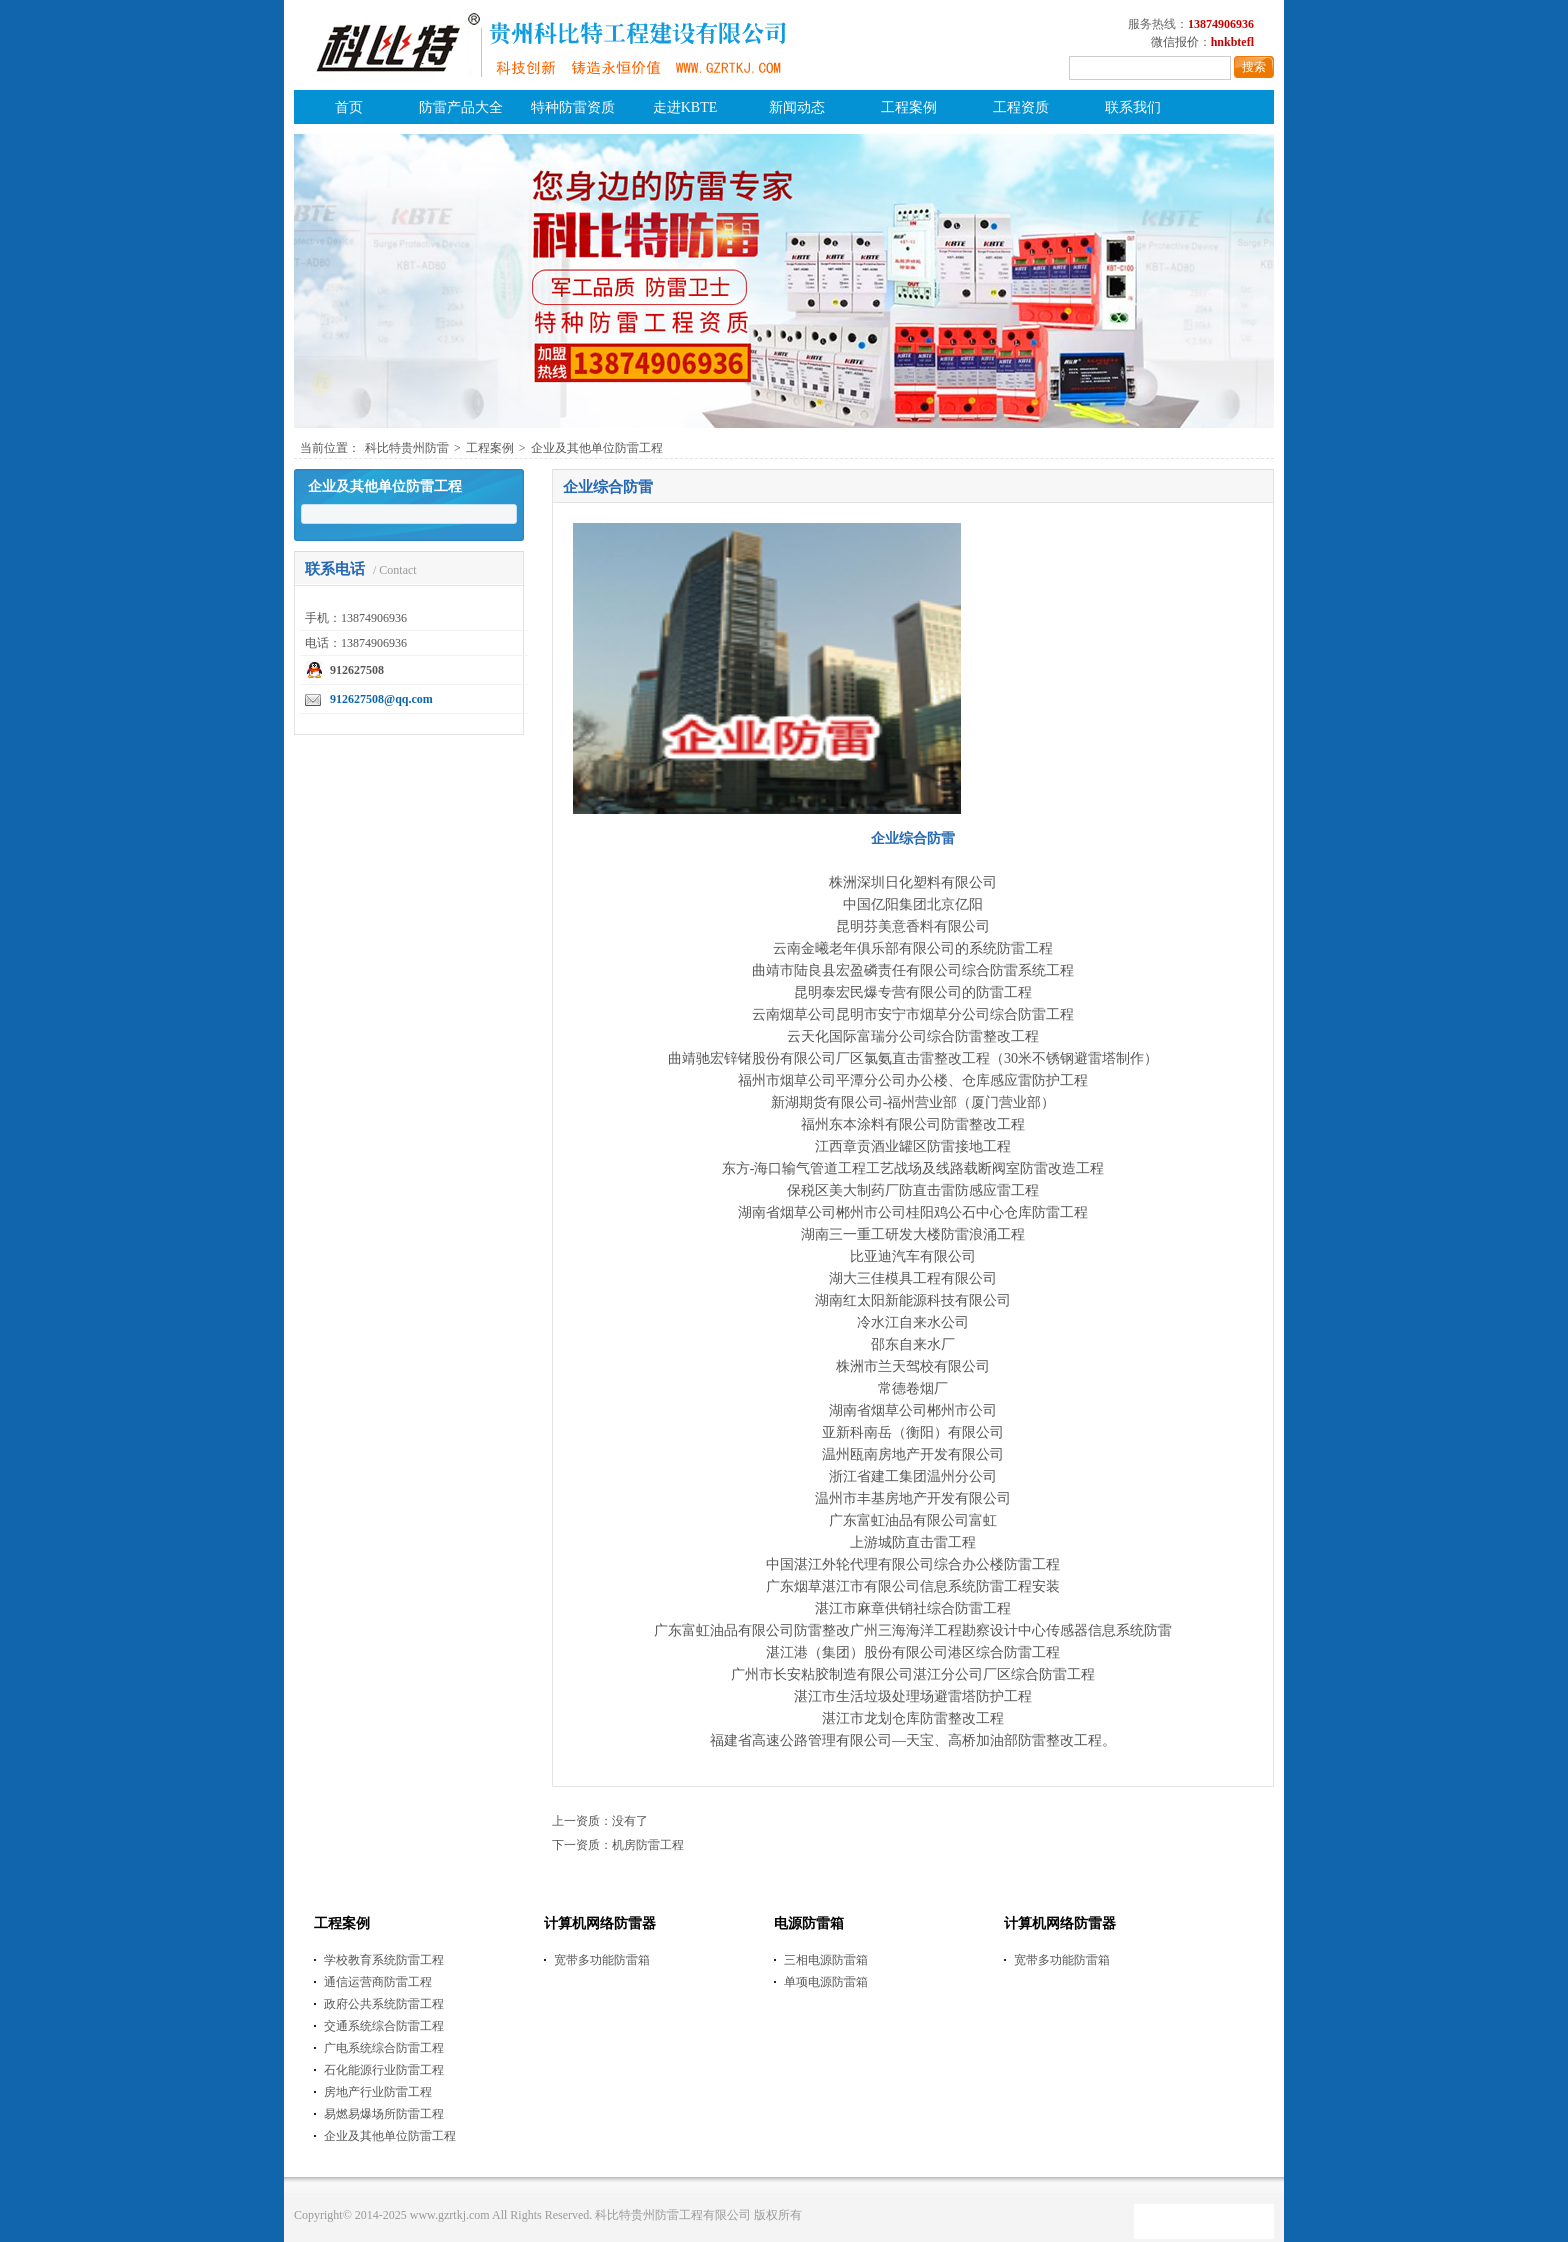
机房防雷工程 (648, 1845)
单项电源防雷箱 (826, 1982)
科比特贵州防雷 (407, 448)
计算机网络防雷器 (600, 1923)
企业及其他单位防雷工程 (597, 448)
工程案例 (909, 107)
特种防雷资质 (573, 107)
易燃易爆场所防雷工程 (384, 2114)
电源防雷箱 (809, 1923)
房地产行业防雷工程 (378, 2092)
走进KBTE (685, 107)
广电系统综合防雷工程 (384, 2048)
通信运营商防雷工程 (378, 1982)
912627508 (357, 670)
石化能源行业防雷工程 (384, 2070)
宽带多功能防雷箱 (602, 1960)
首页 (349, 107)
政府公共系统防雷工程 (384, 2004)
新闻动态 (797, 107)
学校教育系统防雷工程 (384, 1960)
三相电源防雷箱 (826, 1960)
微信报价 (1175, 42)
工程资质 (1021, 107)
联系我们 (1133, 107)
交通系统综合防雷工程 (384, 2026)
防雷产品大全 (461, 107)
